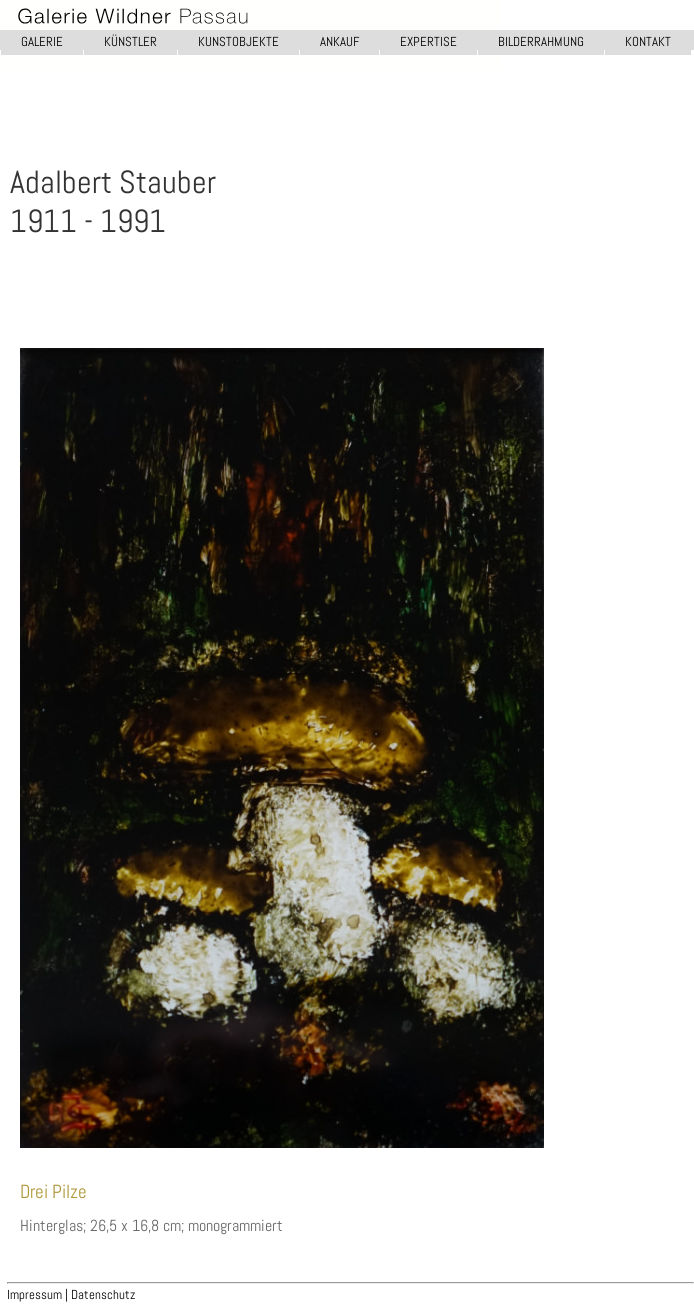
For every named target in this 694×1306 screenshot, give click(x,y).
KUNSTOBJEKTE (238, 41)
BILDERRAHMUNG (541, 41)
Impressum (36, 1294)
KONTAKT (648, 41)
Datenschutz (103, 1294)
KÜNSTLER (130, 41)
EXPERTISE (428, 41)
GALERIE (42, 41)
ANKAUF (339, 41)
